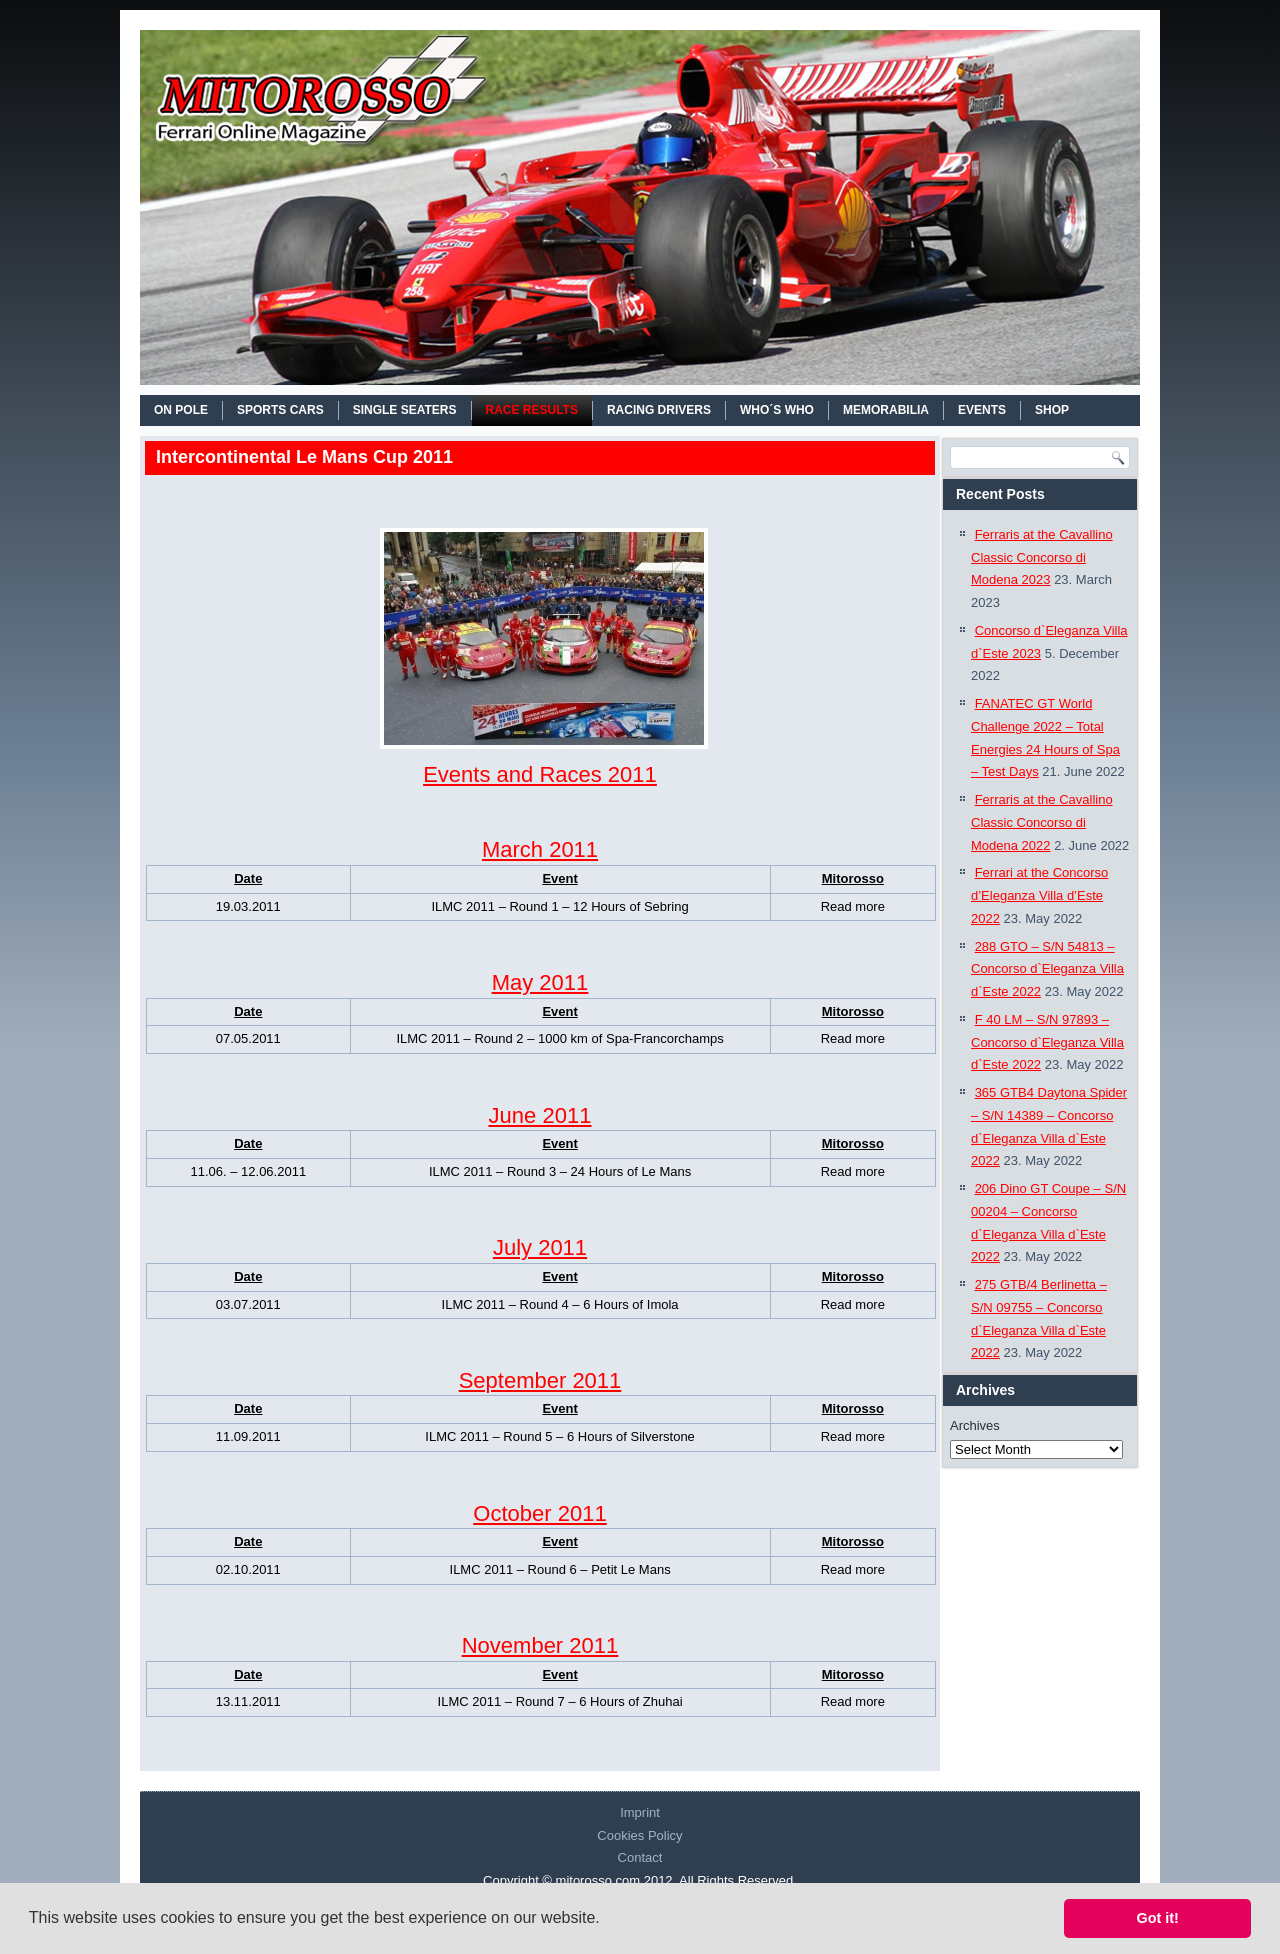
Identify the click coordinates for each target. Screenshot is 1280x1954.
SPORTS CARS (280, 410)
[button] (607, 1920)
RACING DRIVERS (659, 410)
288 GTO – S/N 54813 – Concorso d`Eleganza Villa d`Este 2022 (1047, 969)
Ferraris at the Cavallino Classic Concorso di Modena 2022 (1042, 822)
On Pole (181, 410)
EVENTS (982, 410)
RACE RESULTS (532, 410)
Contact (640, 1857)
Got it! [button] (1158, 1918)
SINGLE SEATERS (405, 410)
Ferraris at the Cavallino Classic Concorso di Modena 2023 (1042, 557)
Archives (975, 1425)
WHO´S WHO (777, 410)
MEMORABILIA (886, 410)
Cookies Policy (639, 1835)
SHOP (1052, 410)
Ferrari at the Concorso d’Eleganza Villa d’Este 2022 (1039, 895)
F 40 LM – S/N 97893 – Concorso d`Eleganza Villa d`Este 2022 (1047, 1042)
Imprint (640, 1812)
